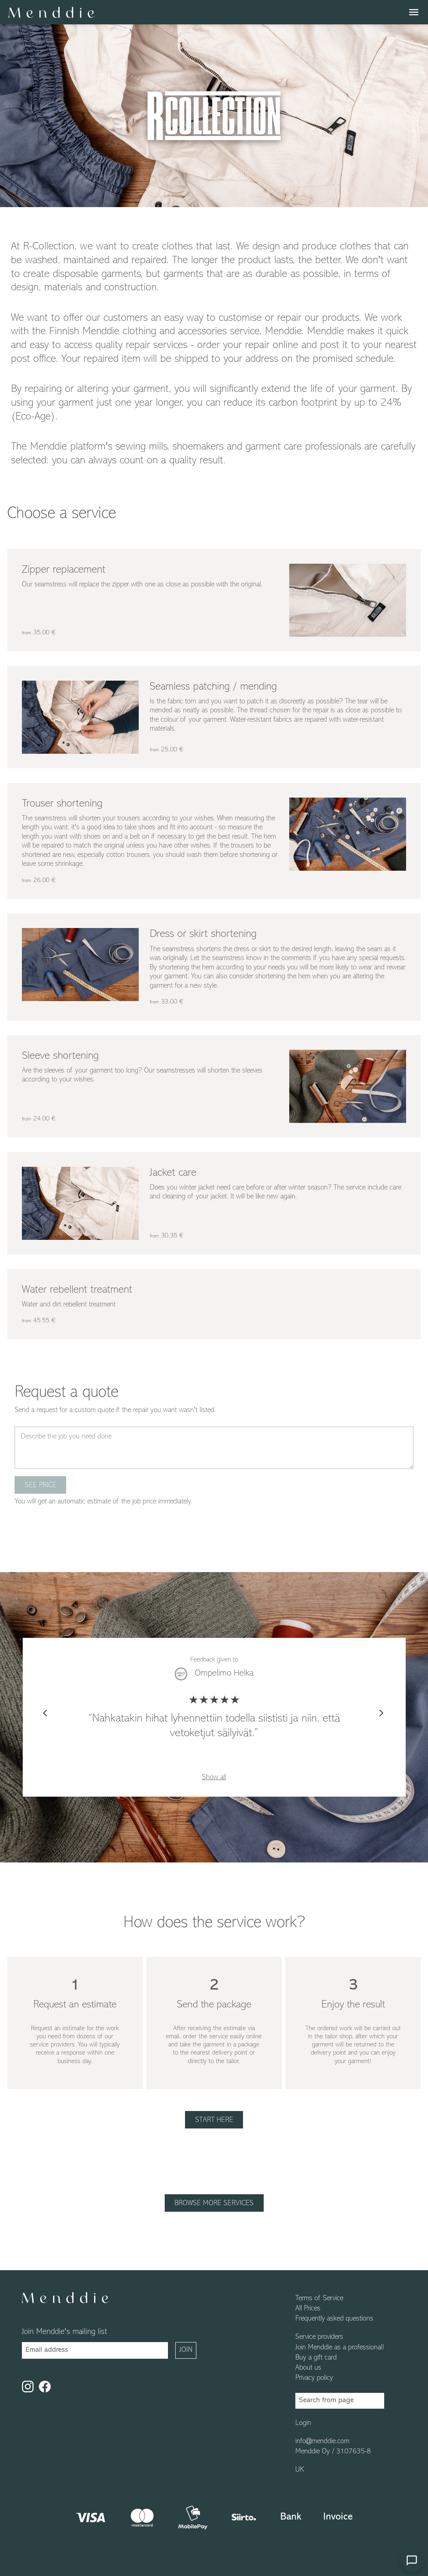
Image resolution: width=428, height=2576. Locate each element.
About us (308, 2368)
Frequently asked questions (334, 2319)
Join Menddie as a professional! (339, 2347)
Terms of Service (319, 2298)
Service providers (319, 2337)
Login (303, 2423)
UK (299, 2470)
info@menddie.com (322, 2441)
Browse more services (214, 2203)
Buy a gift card (316, 2358)
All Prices (307, 2308)
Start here (214, 2120)
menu (414, 12)
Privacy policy (314, 2378)
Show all (214, 1777)
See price (40, 1485)
